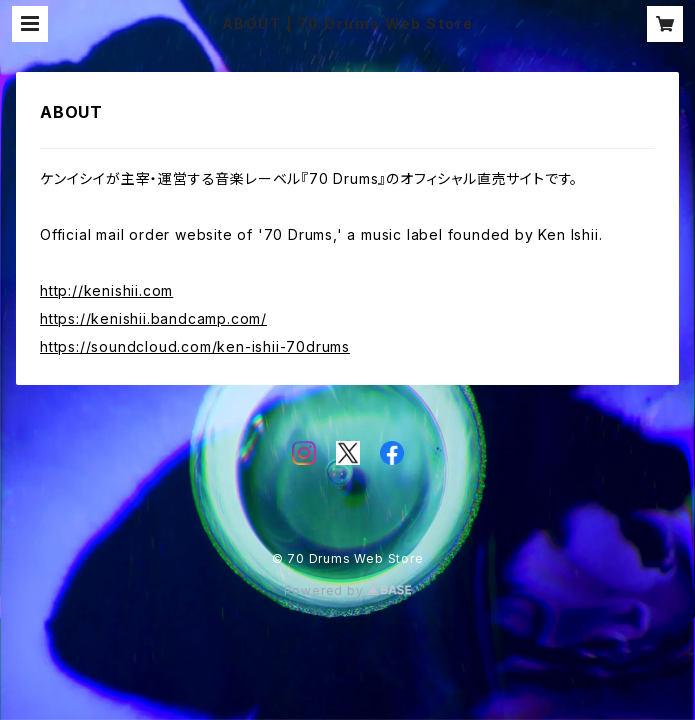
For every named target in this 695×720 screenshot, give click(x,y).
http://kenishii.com (106, 290)
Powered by (348, 590)
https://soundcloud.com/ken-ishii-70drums (195, 346)
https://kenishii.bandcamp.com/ (153, 318)
